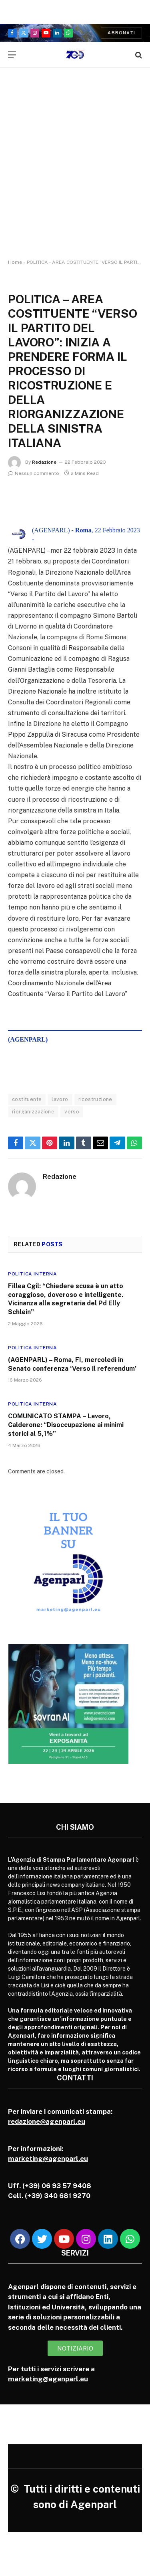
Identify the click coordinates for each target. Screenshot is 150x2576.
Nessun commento (33, 473)
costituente (27, 1099)
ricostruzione (95, 1099)
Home (15, 262)
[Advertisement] (75, 170)
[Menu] (12, 55)
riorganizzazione (33, 1112)
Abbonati (121, 32)
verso (71, 1112)
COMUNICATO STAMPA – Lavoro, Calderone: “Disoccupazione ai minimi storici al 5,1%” (66, 1424)
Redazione (44, 462)
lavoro (60, 1099)
